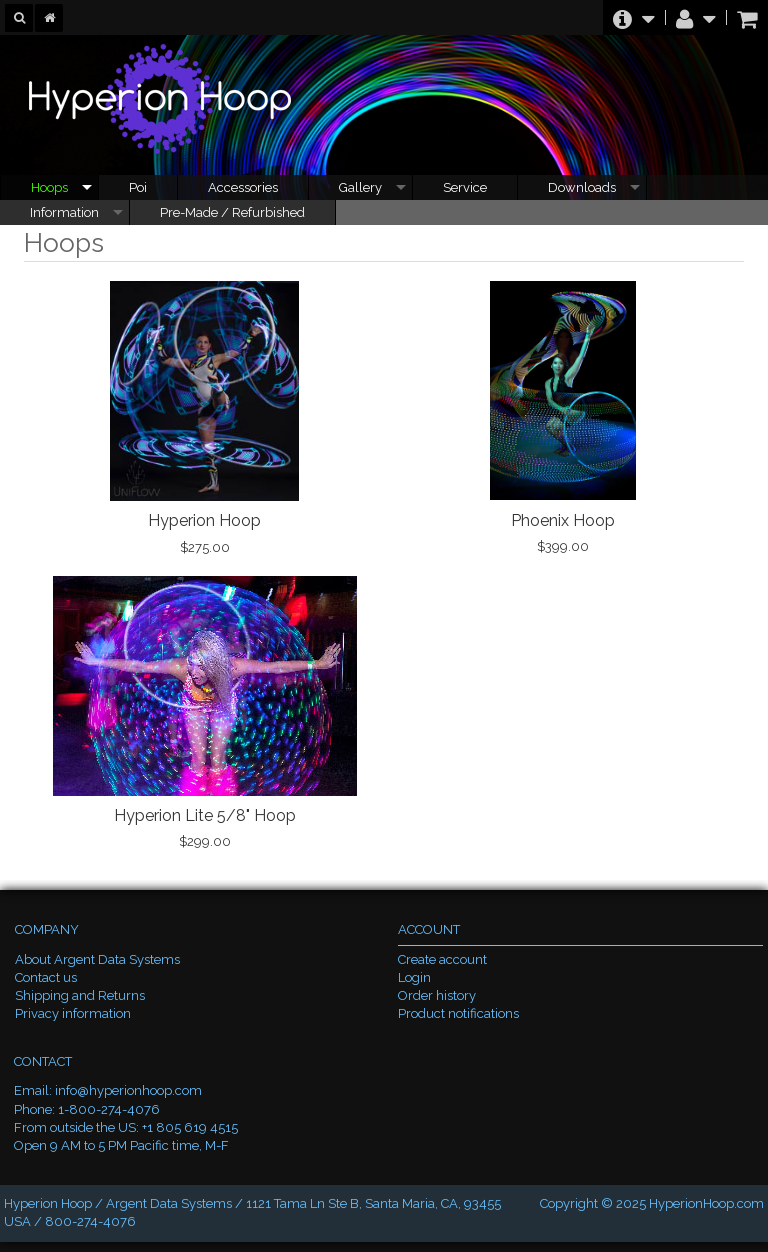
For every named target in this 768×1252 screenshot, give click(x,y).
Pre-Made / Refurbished (232, 212)
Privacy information (73, 1013)
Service (465, 187)
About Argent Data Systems (97, 959)
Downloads (582, 187)
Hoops (49, 187)
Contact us (46, 977)
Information (64, 212)
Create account (442, 959)
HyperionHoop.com (706, 1203)
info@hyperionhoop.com (128, 1090)
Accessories (243, 187)
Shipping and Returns (80, 995)
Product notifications (458, 1013)
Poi (138, 187)
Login (414, 977)
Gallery (360, 187)
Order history (437, 995)
